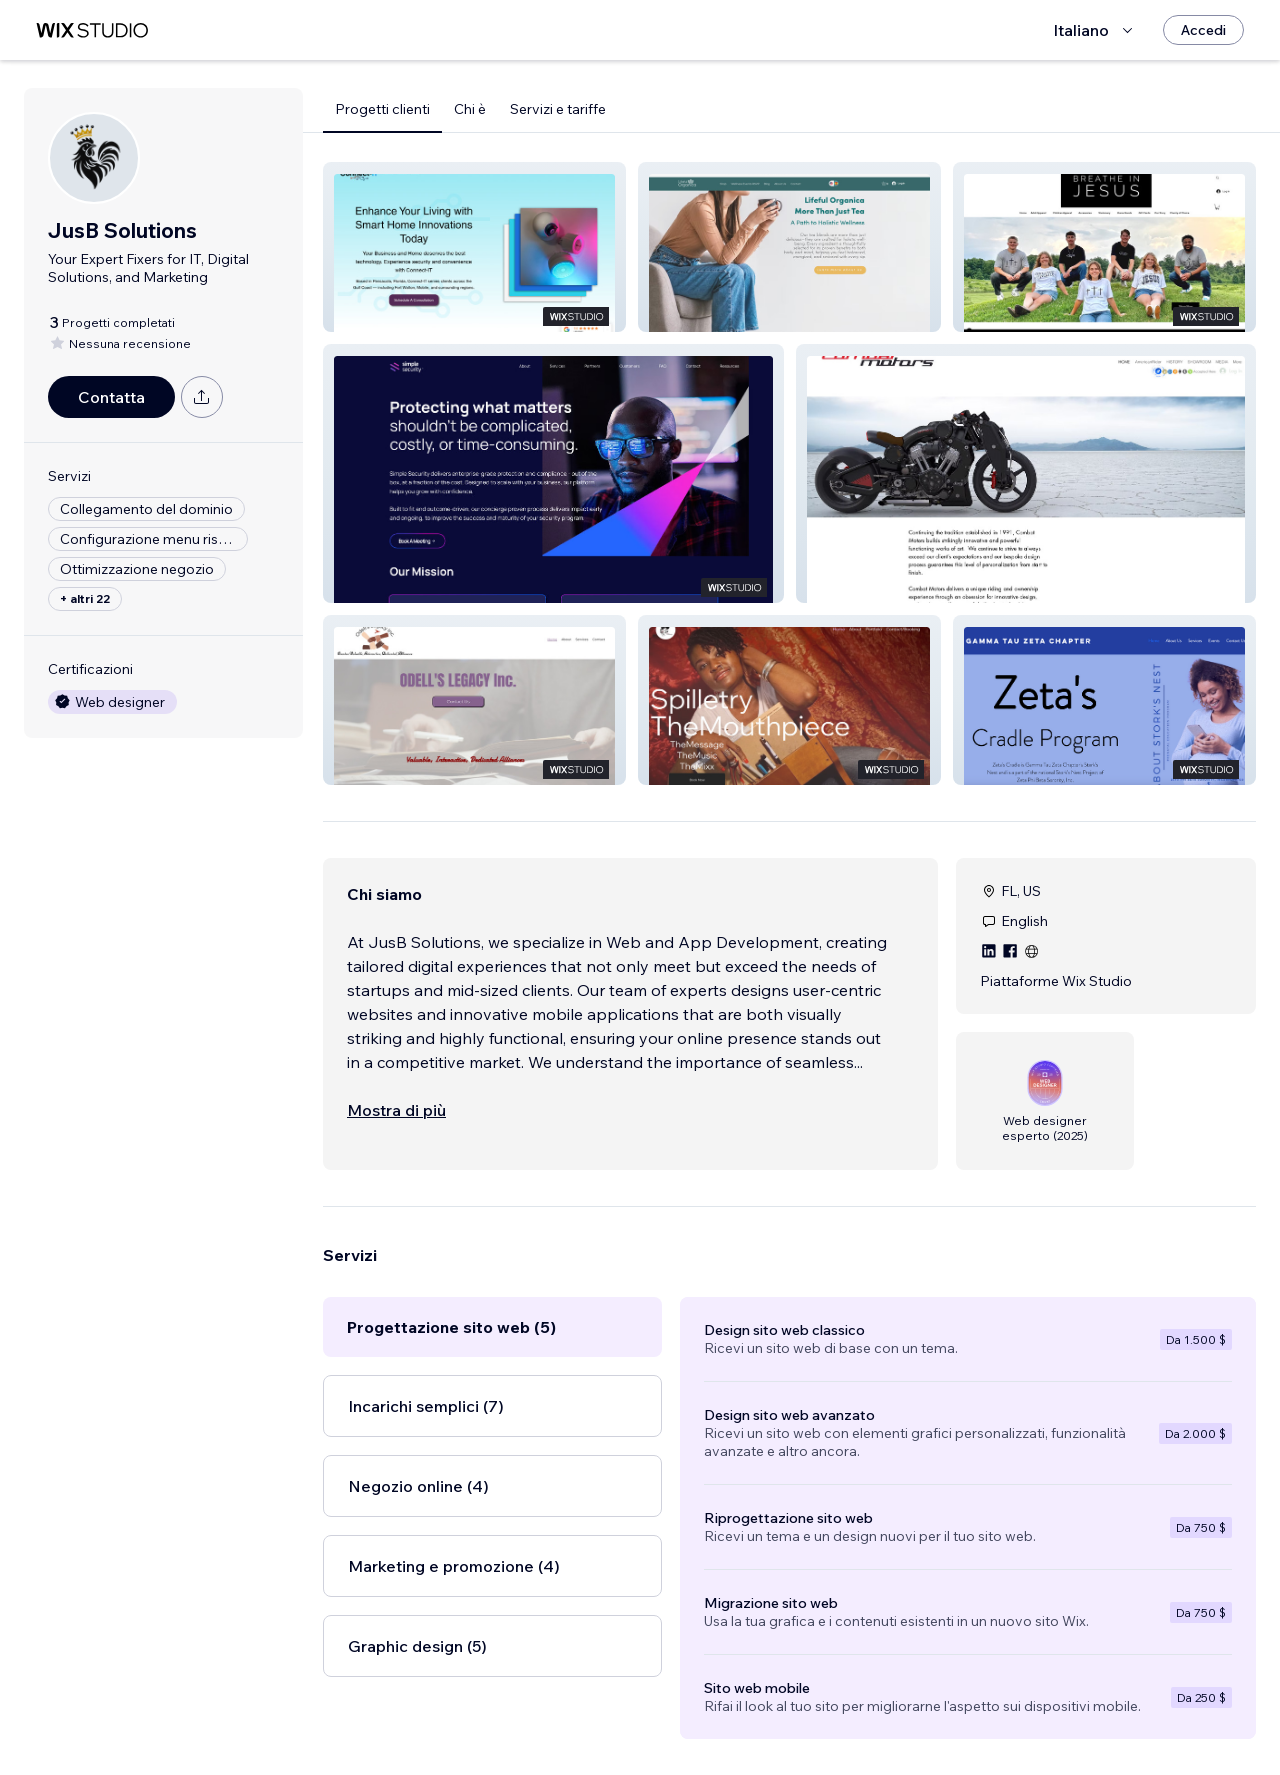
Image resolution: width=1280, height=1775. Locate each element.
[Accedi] (1203, 30)
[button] (474, 247)
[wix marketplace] (92, 30)
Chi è (470, 109)
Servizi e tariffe (558, 109)
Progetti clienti (382, 109)
